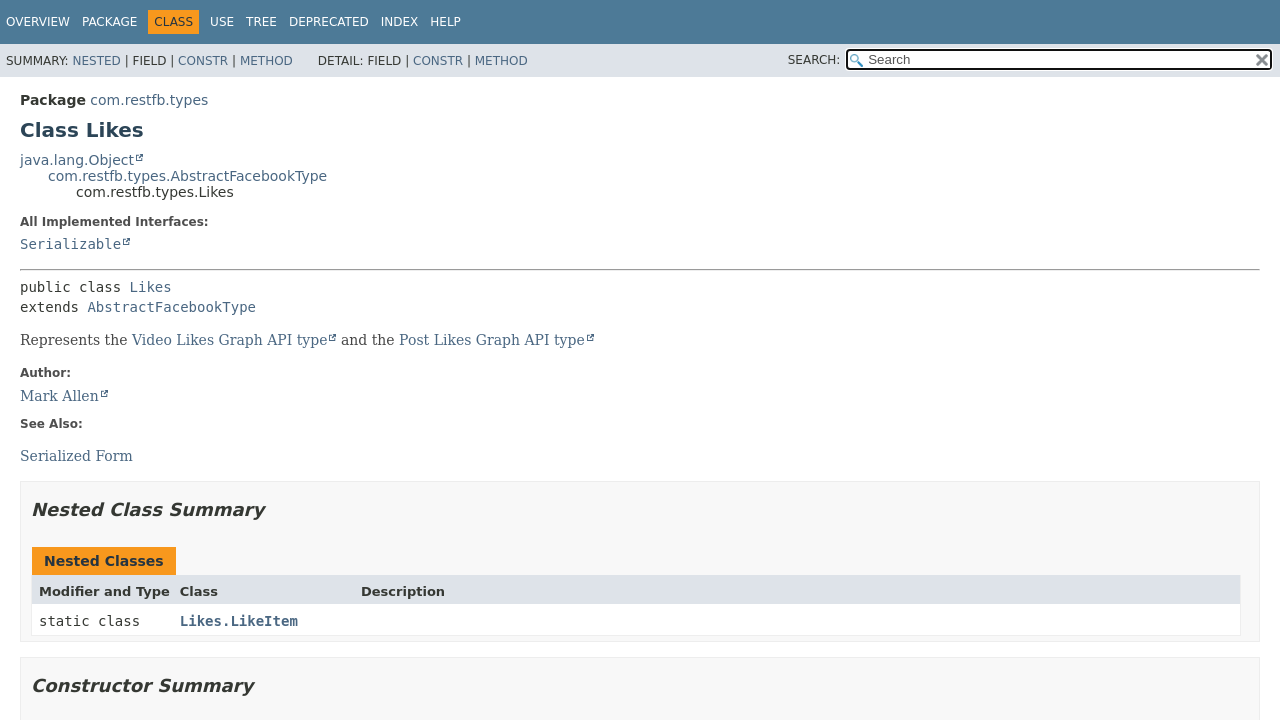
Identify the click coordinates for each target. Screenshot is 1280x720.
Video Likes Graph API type (230, 340)
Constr (203, 61)
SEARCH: (814, 60)
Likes (151, 287)
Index (400, 22)
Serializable (70, 244)
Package (109, 22)
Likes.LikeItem (239, 621)
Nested (96, 61)
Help (445, 22)
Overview (38, 22)
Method (266, 61)
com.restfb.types (149, 100)
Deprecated (329, 22)
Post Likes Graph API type (492, 340)
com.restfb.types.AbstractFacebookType (187, 176)
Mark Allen (59, 396)
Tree (261, 22)
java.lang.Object (77, 160)
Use (222, 22)
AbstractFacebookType (171, 307)
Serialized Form (76, 456)
